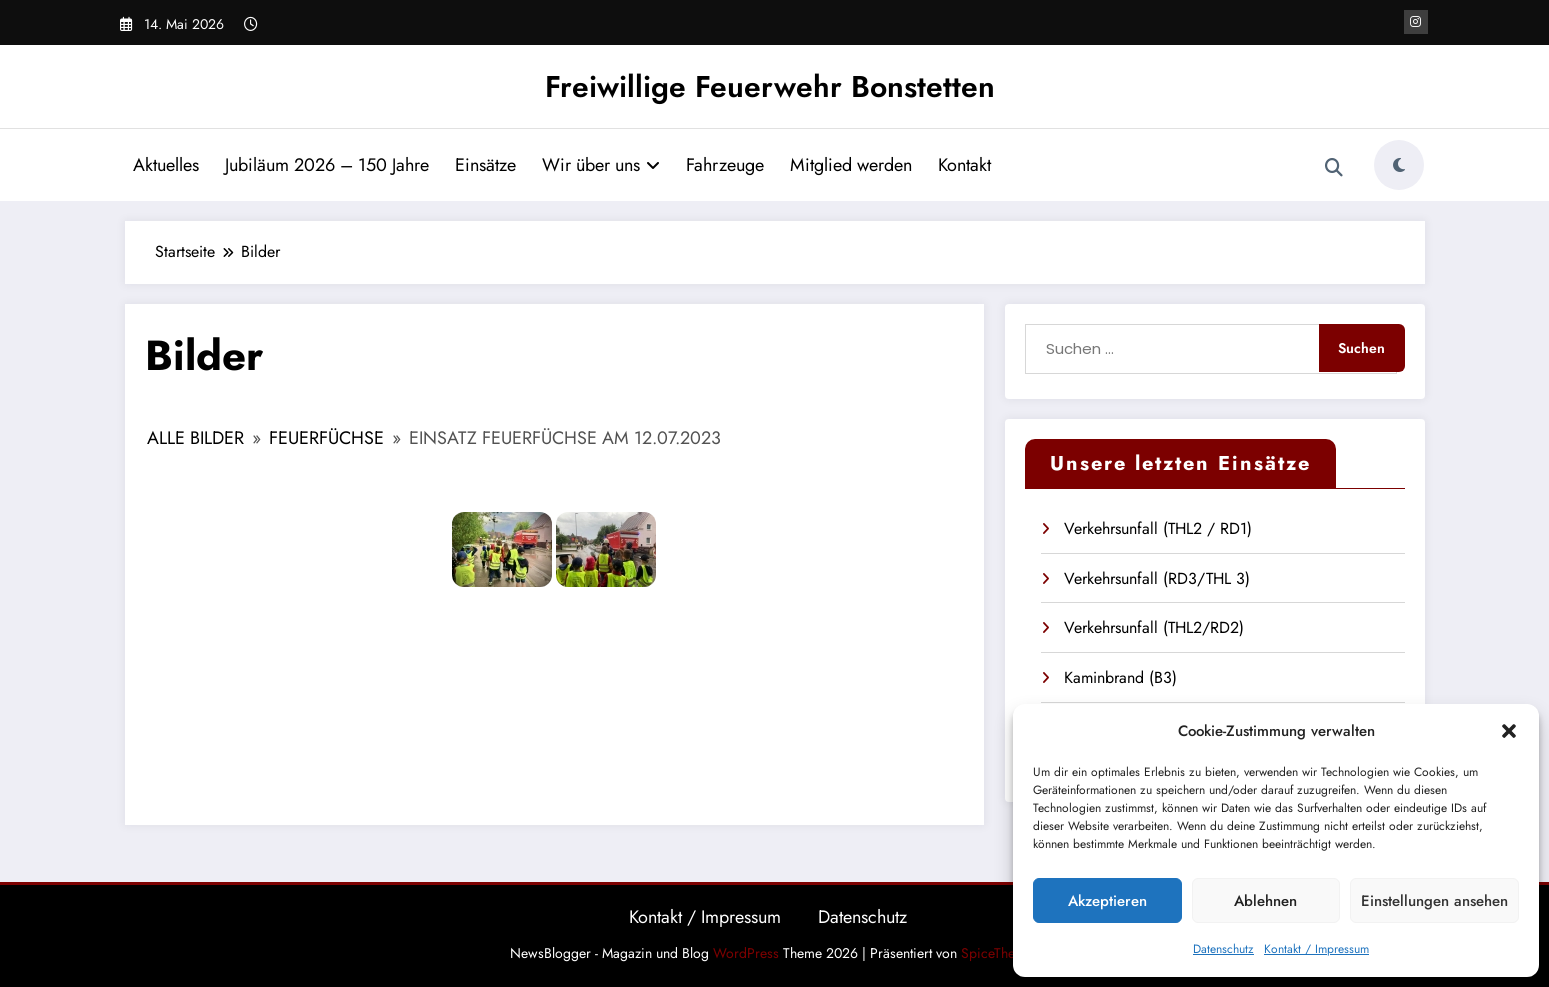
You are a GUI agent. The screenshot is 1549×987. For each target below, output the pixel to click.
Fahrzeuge (725, 165)
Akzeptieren (1107, 901)
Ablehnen (1265, 901)
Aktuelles (166, 165)
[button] (1509, 731)
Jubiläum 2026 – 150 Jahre (327, 165)
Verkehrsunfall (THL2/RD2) (1154, 627)
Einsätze (485, 165)
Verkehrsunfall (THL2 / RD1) (1158, 528)
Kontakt (964, 165)
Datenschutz (1223, 949)
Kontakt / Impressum (1316, 949)
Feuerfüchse (326, 438)
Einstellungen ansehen (1434, 901)
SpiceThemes (1000, 953)
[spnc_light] (1399, 165)
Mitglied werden (851, 165)
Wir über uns (601, 165)
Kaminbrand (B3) (1120, 677)
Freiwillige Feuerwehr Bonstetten (770, 86)
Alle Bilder (195, 438)
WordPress (746, 953)
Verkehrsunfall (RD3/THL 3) (1157, 578)
